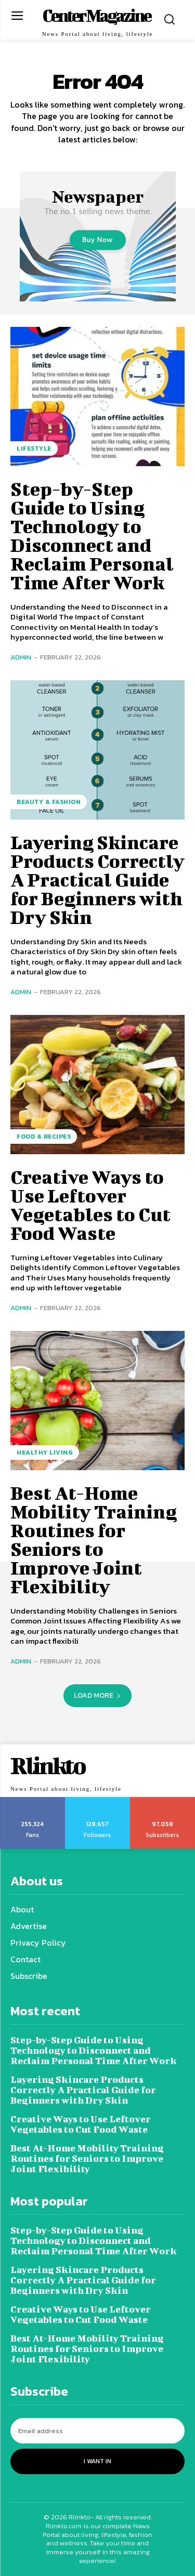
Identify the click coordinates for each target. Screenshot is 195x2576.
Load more (97, 1695)
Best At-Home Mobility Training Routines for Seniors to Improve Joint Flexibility (93, 1539)
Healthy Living (45, 1452)
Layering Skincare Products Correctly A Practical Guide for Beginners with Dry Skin (97, 879)
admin (20, 657)
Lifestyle (34, 448)
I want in (97, 2461)
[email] (97, 2430)
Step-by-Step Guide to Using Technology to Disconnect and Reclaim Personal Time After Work (92, 535)
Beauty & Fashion (49, 802)
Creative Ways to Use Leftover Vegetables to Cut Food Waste (90, 1205)
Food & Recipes (44, 1136)
